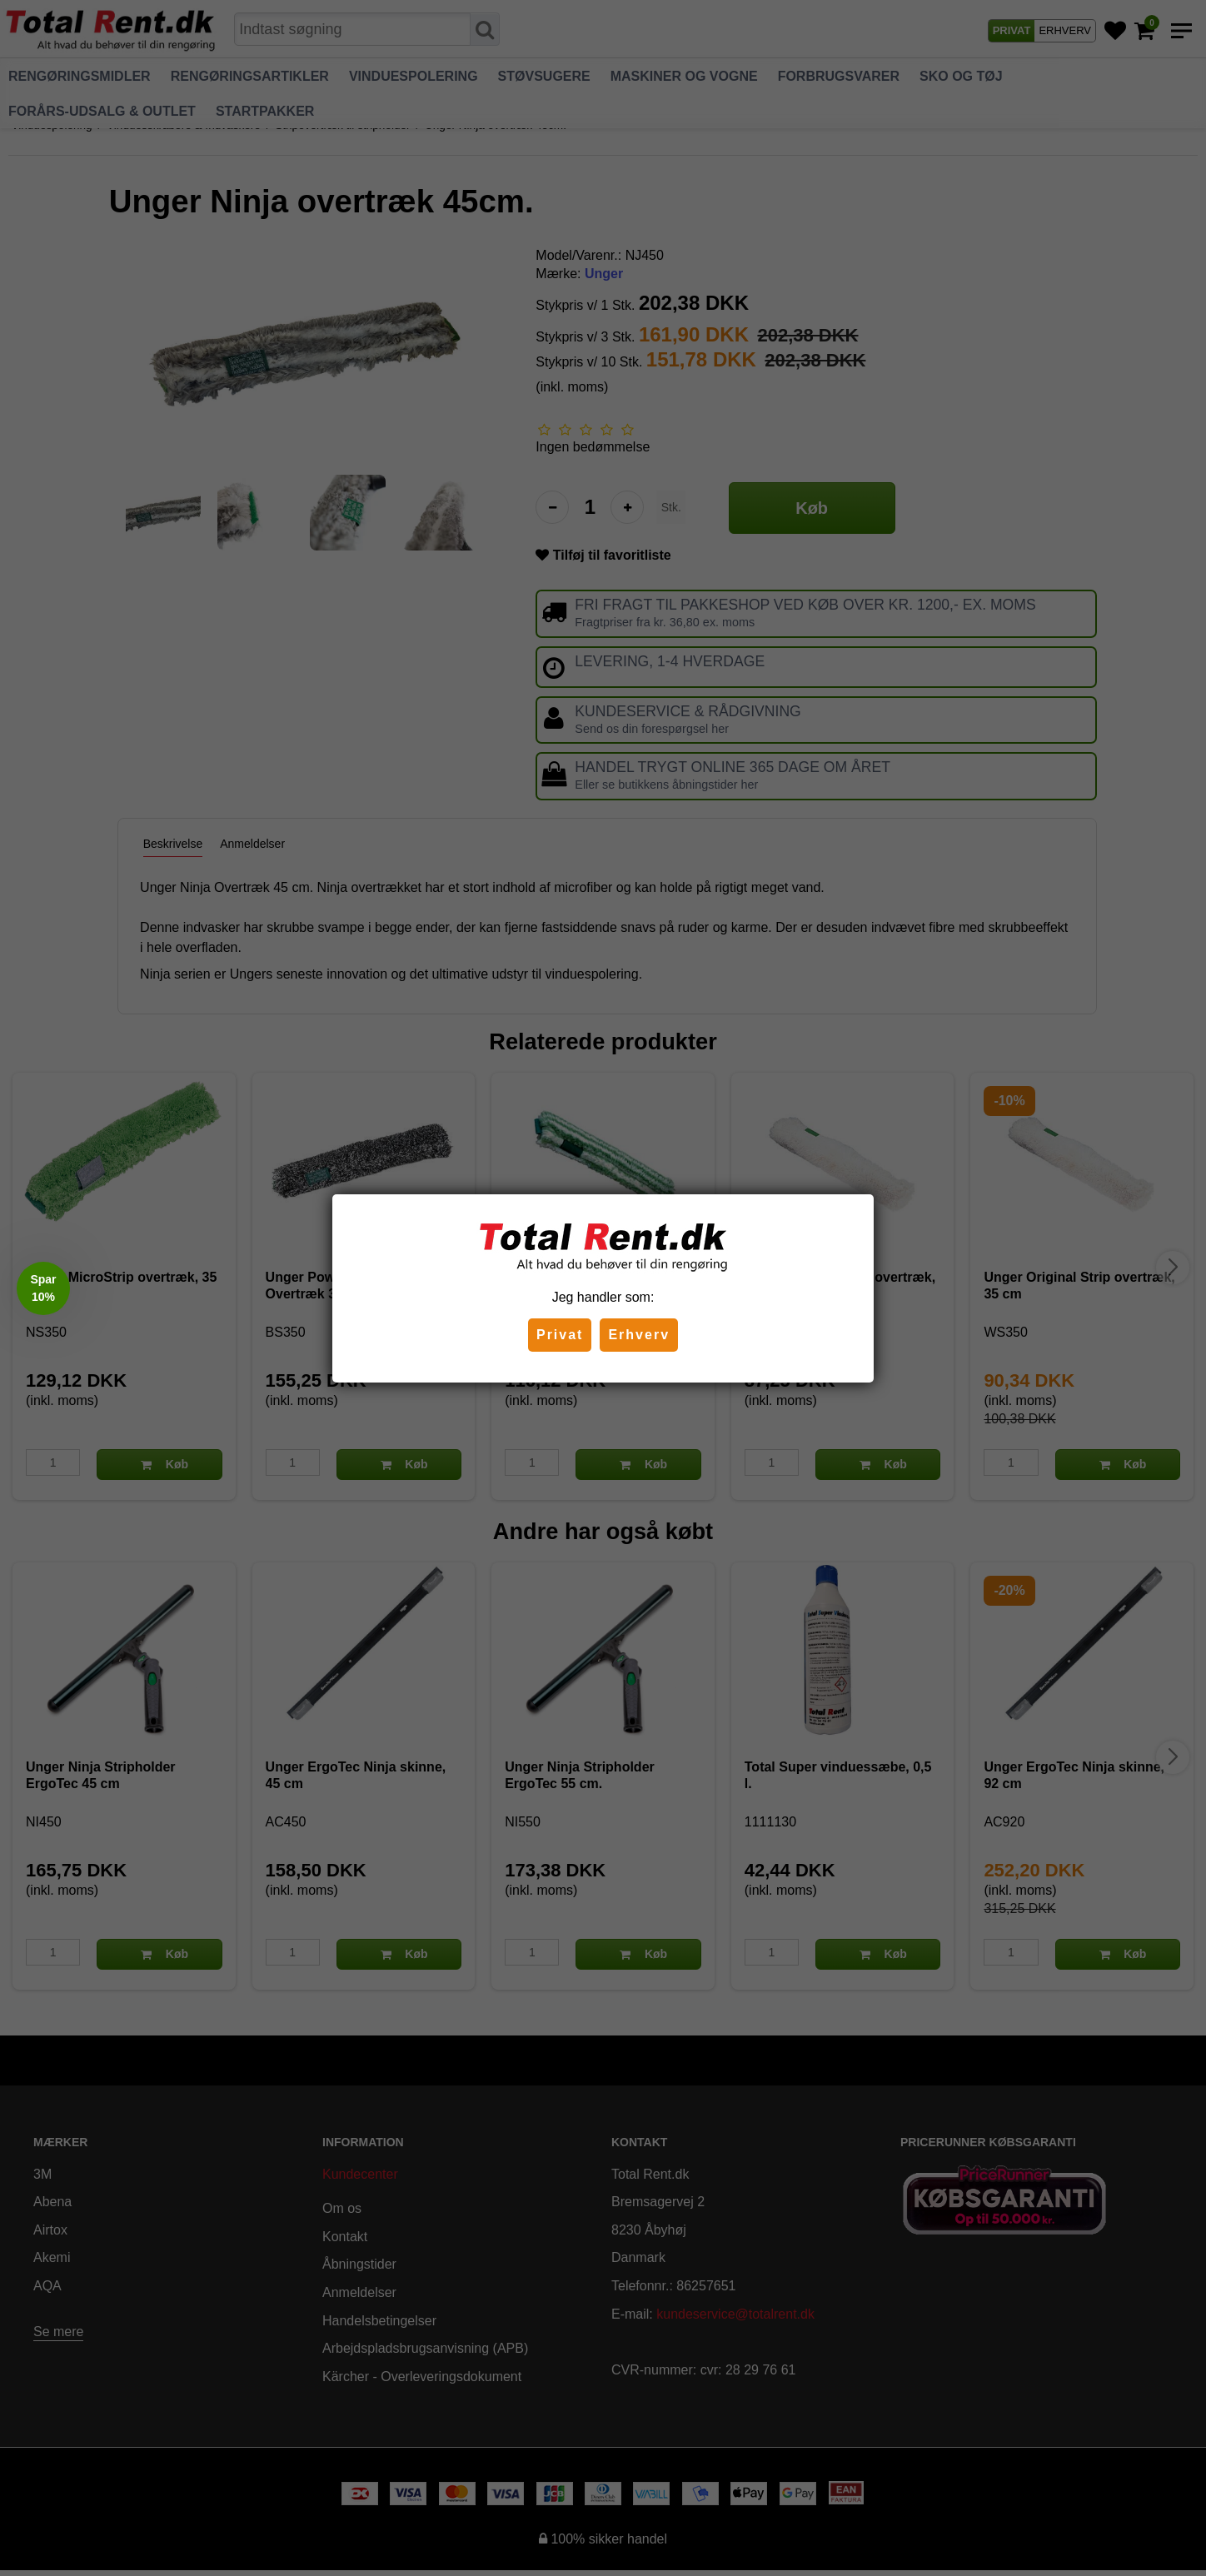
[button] (43, 1288)
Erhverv (639, 1335)
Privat (559, 1335)
